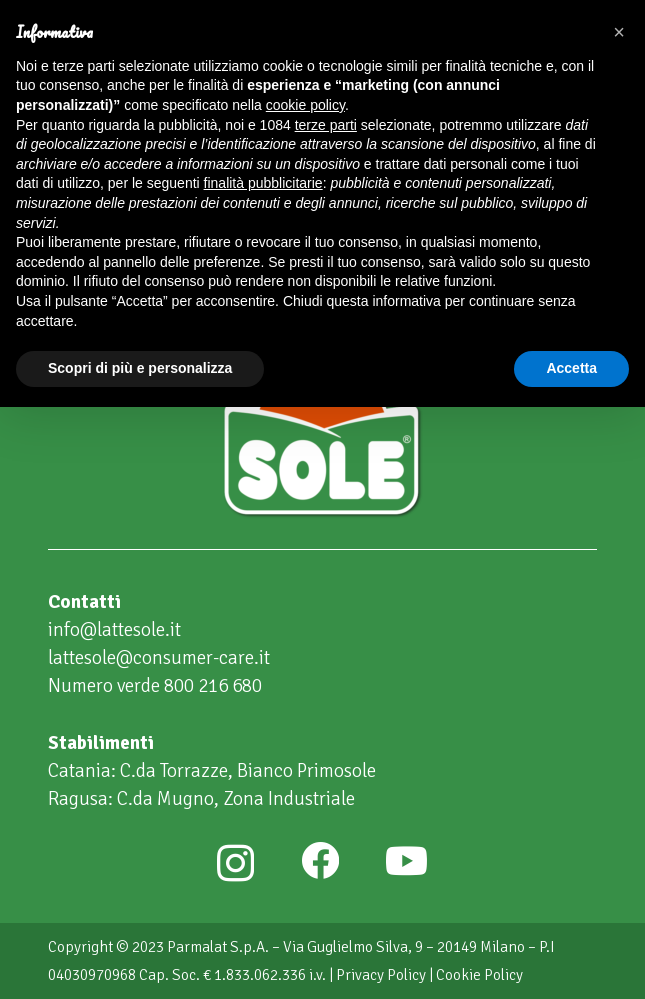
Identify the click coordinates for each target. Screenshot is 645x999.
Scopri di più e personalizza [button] (140, 368)
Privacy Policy (381, 975)
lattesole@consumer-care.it (159, 658)
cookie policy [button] (305, 105)
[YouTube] (406, 861)
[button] (619, 32)
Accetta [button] (571, 368)
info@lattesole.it (114, 630)
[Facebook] (320, 861)
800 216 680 (213, 686)
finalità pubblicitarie (263, 183)
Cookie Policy (479, 975)
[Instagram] (235, 863)
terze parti (326, 125)
